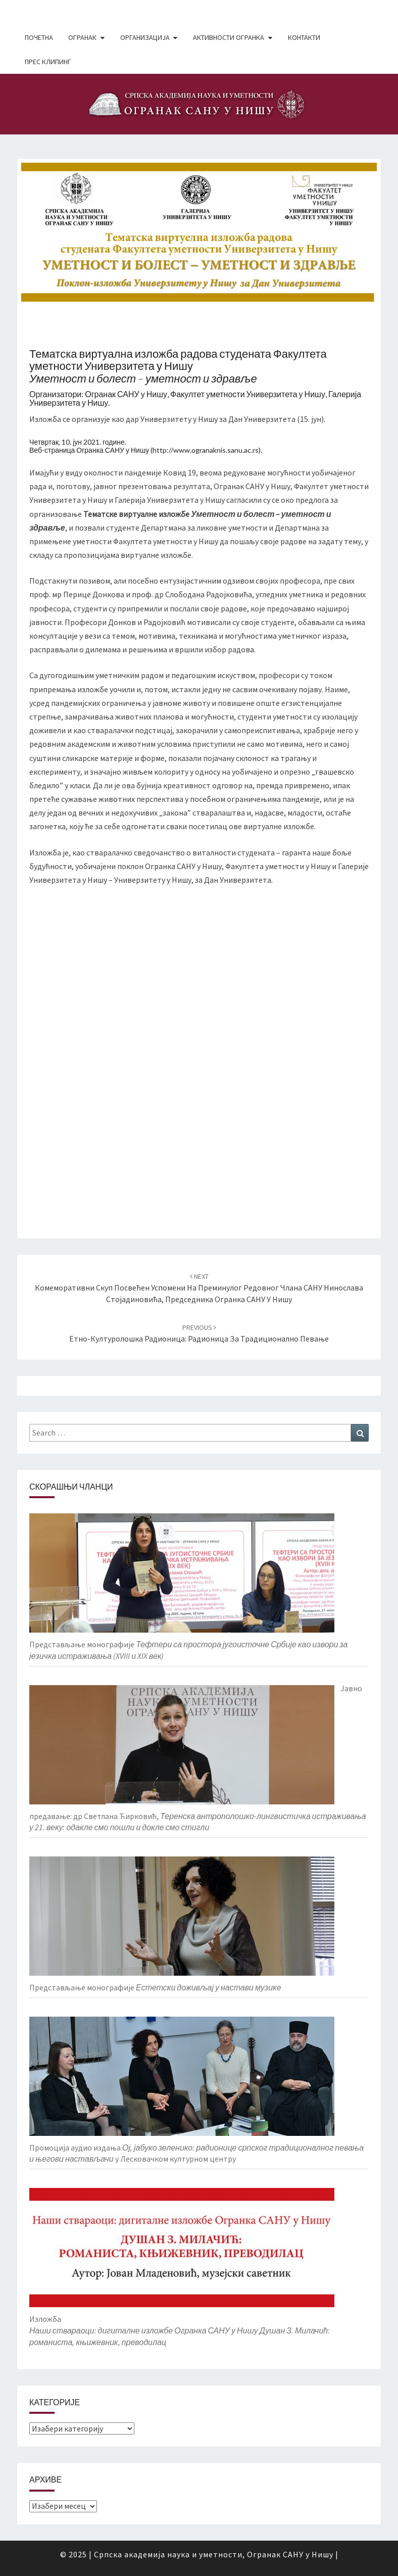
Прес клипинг (48, 61)
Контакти (304, 37)
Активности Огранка (228, 37)
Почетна (39, 37)
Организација (145, 37)
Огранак (82, 37)
